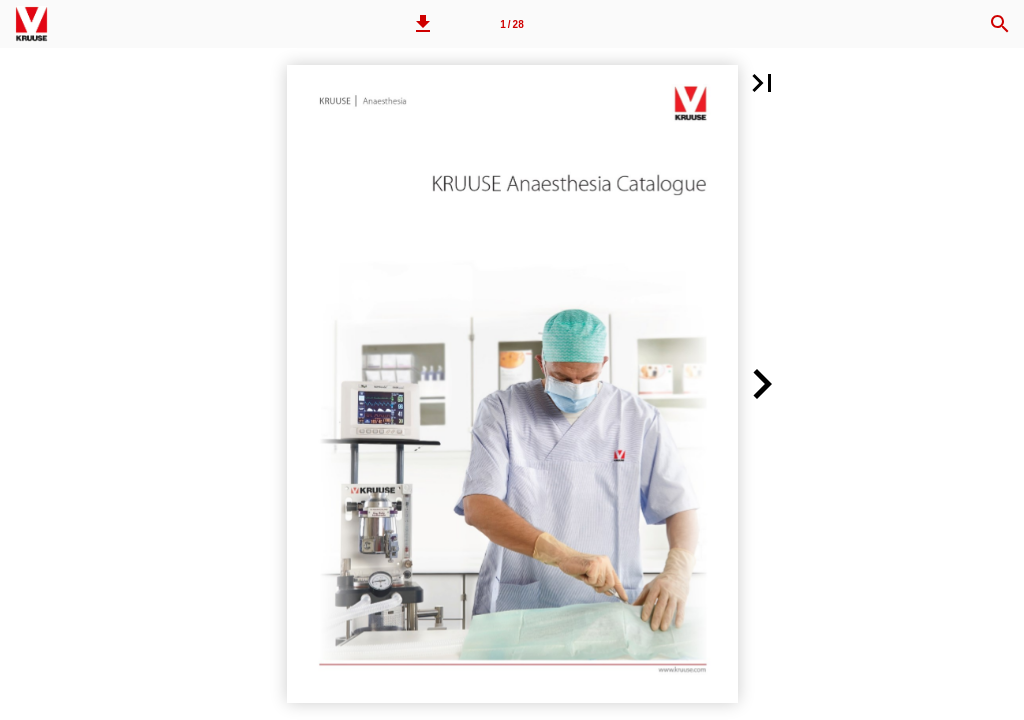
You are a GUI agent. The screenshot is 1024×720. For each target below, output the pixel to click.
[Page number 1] (512, 24)
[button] (423, 24)
